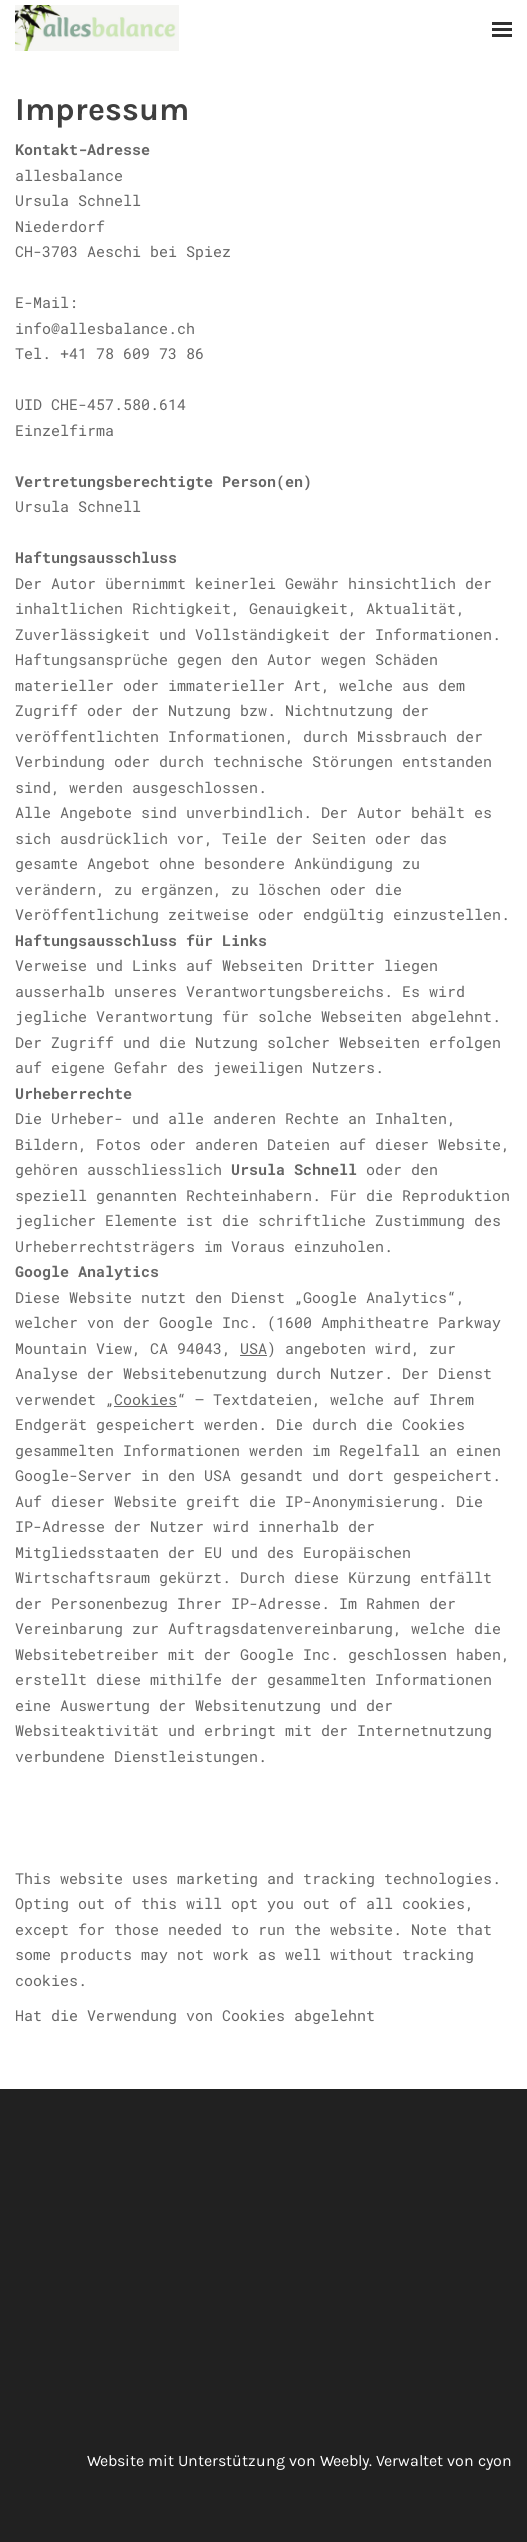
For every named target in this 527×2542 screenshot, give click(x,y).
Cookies (145, 1399)
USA (253, 1348)
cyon (495, 2460)
